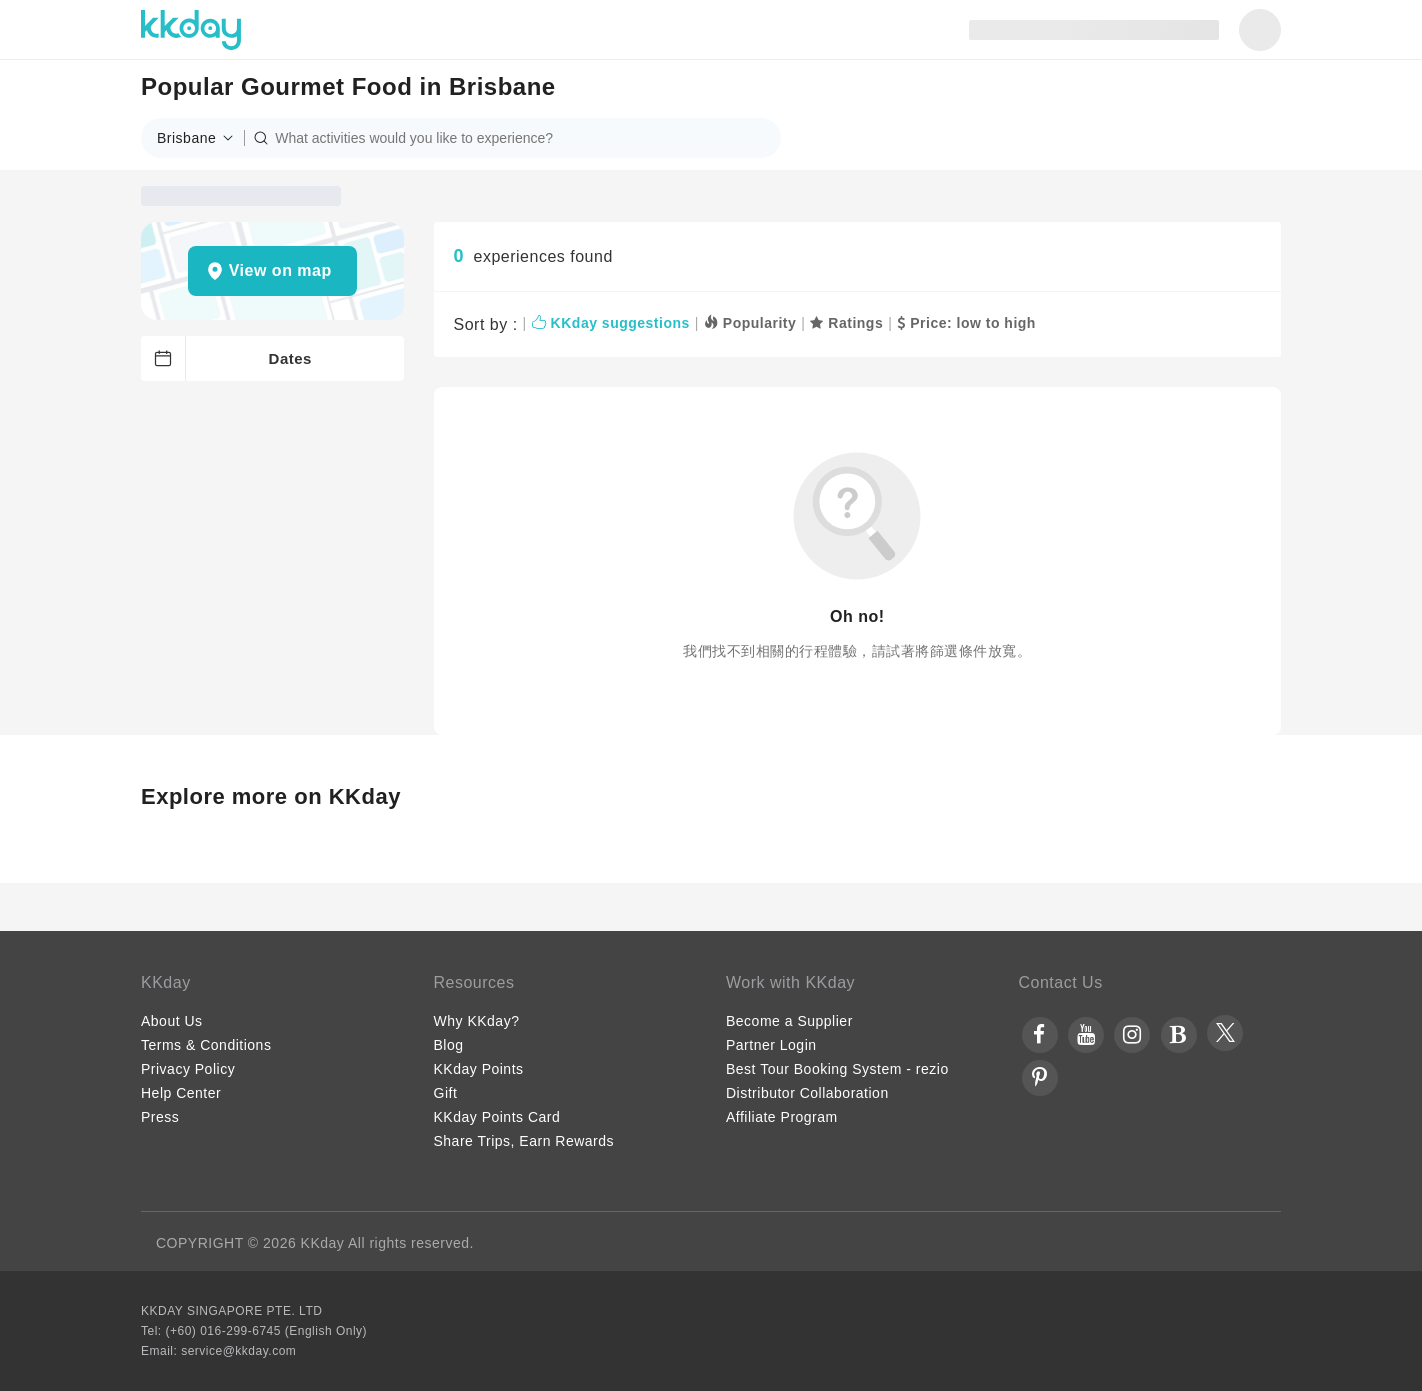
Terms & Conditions (206, 1045)
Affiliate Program (782, 1117)
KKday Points (479, 1069)
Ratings (846, 323)
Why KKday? (477, 1021)
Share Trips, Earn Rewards (524, 1141)
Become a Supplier (789, 1021)
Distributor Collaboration (807, 1093)
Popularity (750, 323)
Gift (446, 1093)
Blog (449, 1045)
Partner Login (771, 1045)
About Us (172, 1021)
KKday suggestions (611, 323)
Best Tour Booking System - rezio (837, 1069)
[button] (201, 138)
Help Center (181, 1093)
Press (160, 1117)
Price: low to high (966, 323)
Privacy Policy (188, 1069)
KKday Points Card (497, 1117)
